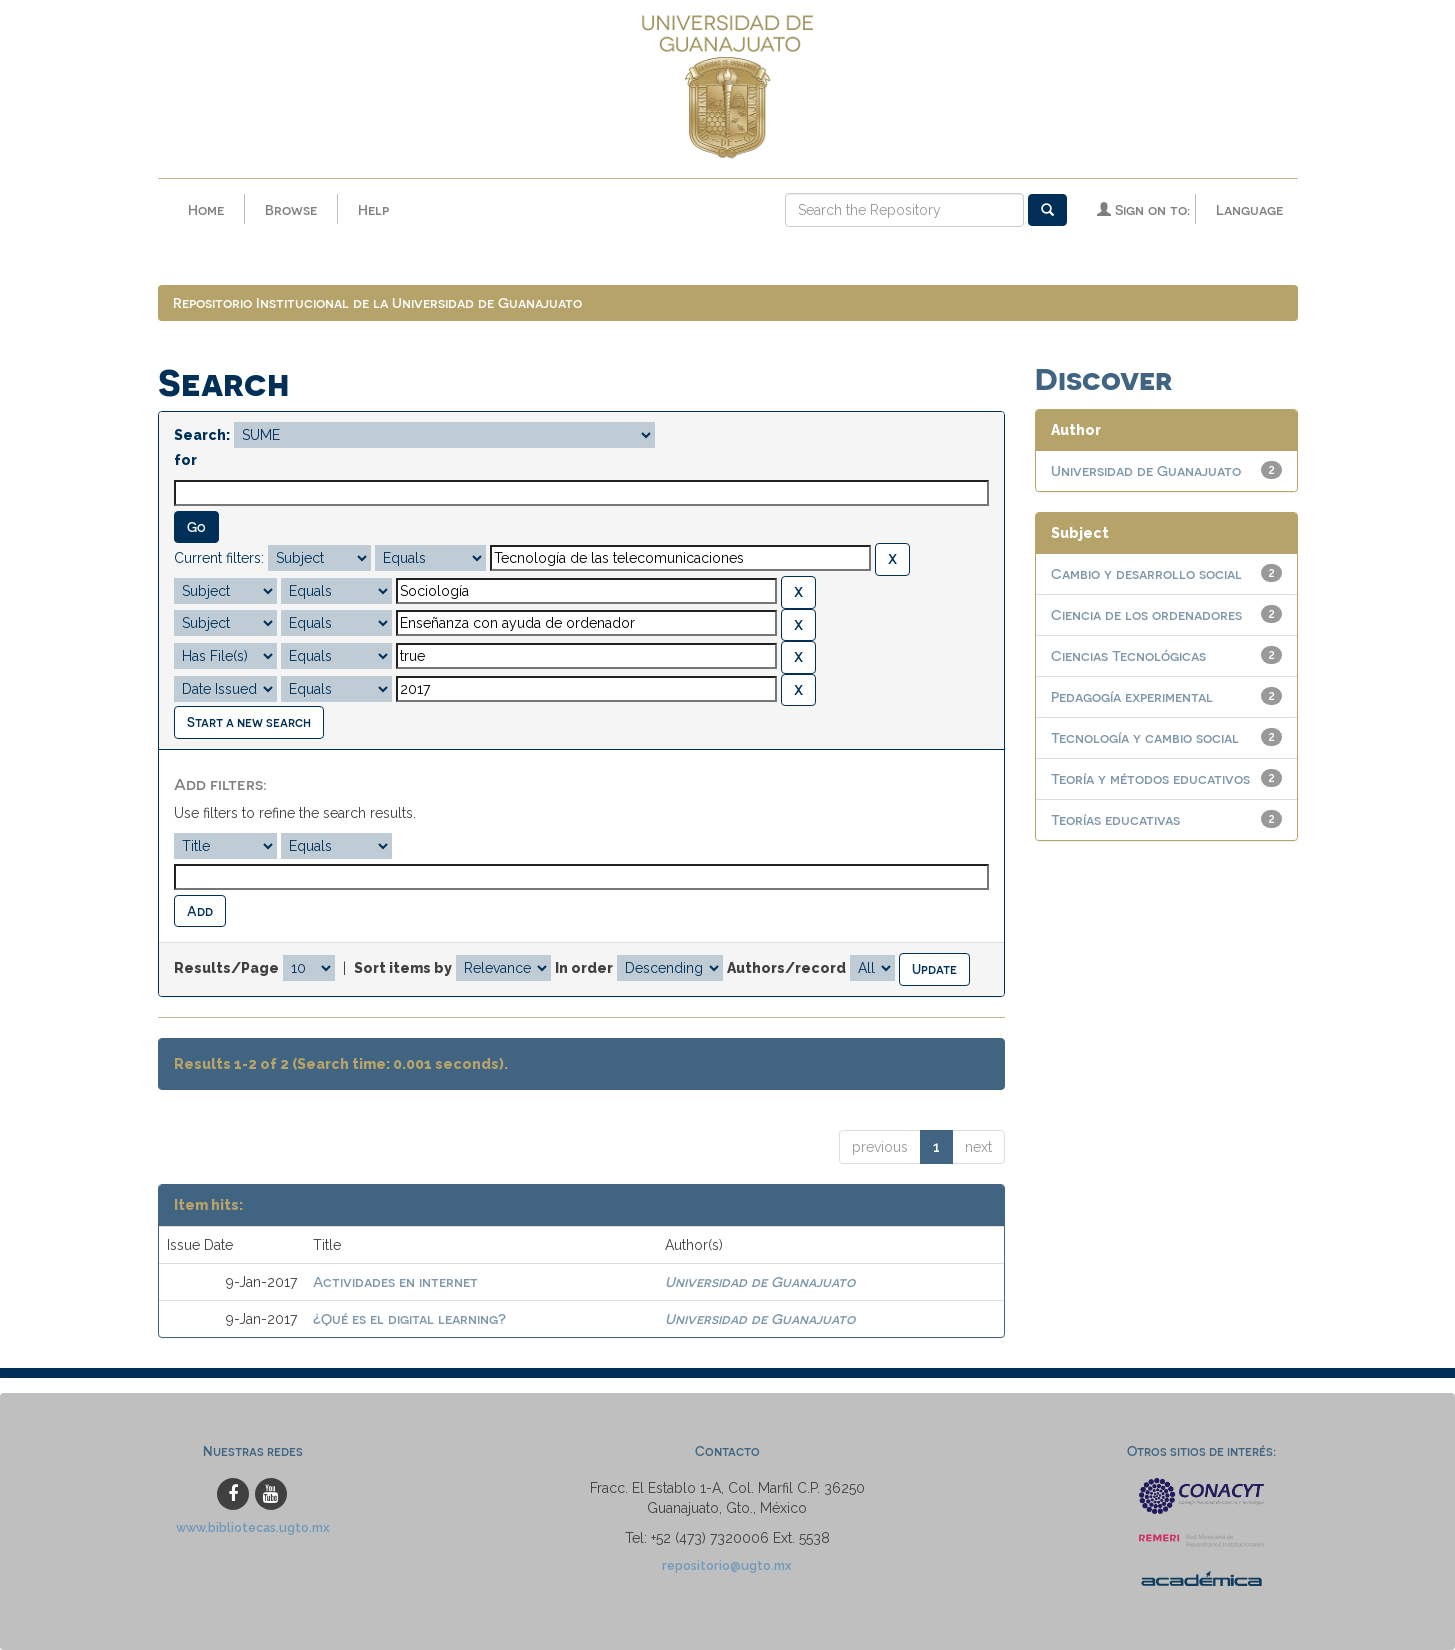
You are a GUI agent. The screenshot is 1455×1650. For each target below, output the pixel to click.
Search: (202, 435)
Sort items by (403, 968)
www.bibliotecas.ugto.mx (253, 1527)
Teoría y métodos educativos (1150, 778)
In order (584, 968)
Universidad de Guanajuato (760, 1281)
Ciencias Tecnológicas (1128, 655)
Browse (291, 209)
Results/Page (226, 968)
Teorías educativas (1115, 819)
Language (1249, 209)
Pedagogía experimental (1132, 696)
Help (373, 209)
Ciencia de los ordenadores (1146, 614)
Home (206, 209)
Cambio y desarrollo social (1146, 573)
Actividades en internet (395, 1281)
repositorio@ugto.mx (727, 1565)
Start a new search (249, 721)
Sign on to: (1143, 209)
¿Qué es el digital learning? (409, 1318)
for (185, 460)
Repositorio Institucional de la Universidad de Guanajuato (377, 302)
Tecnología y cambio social (1145, 737)
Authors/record (786, 968)
